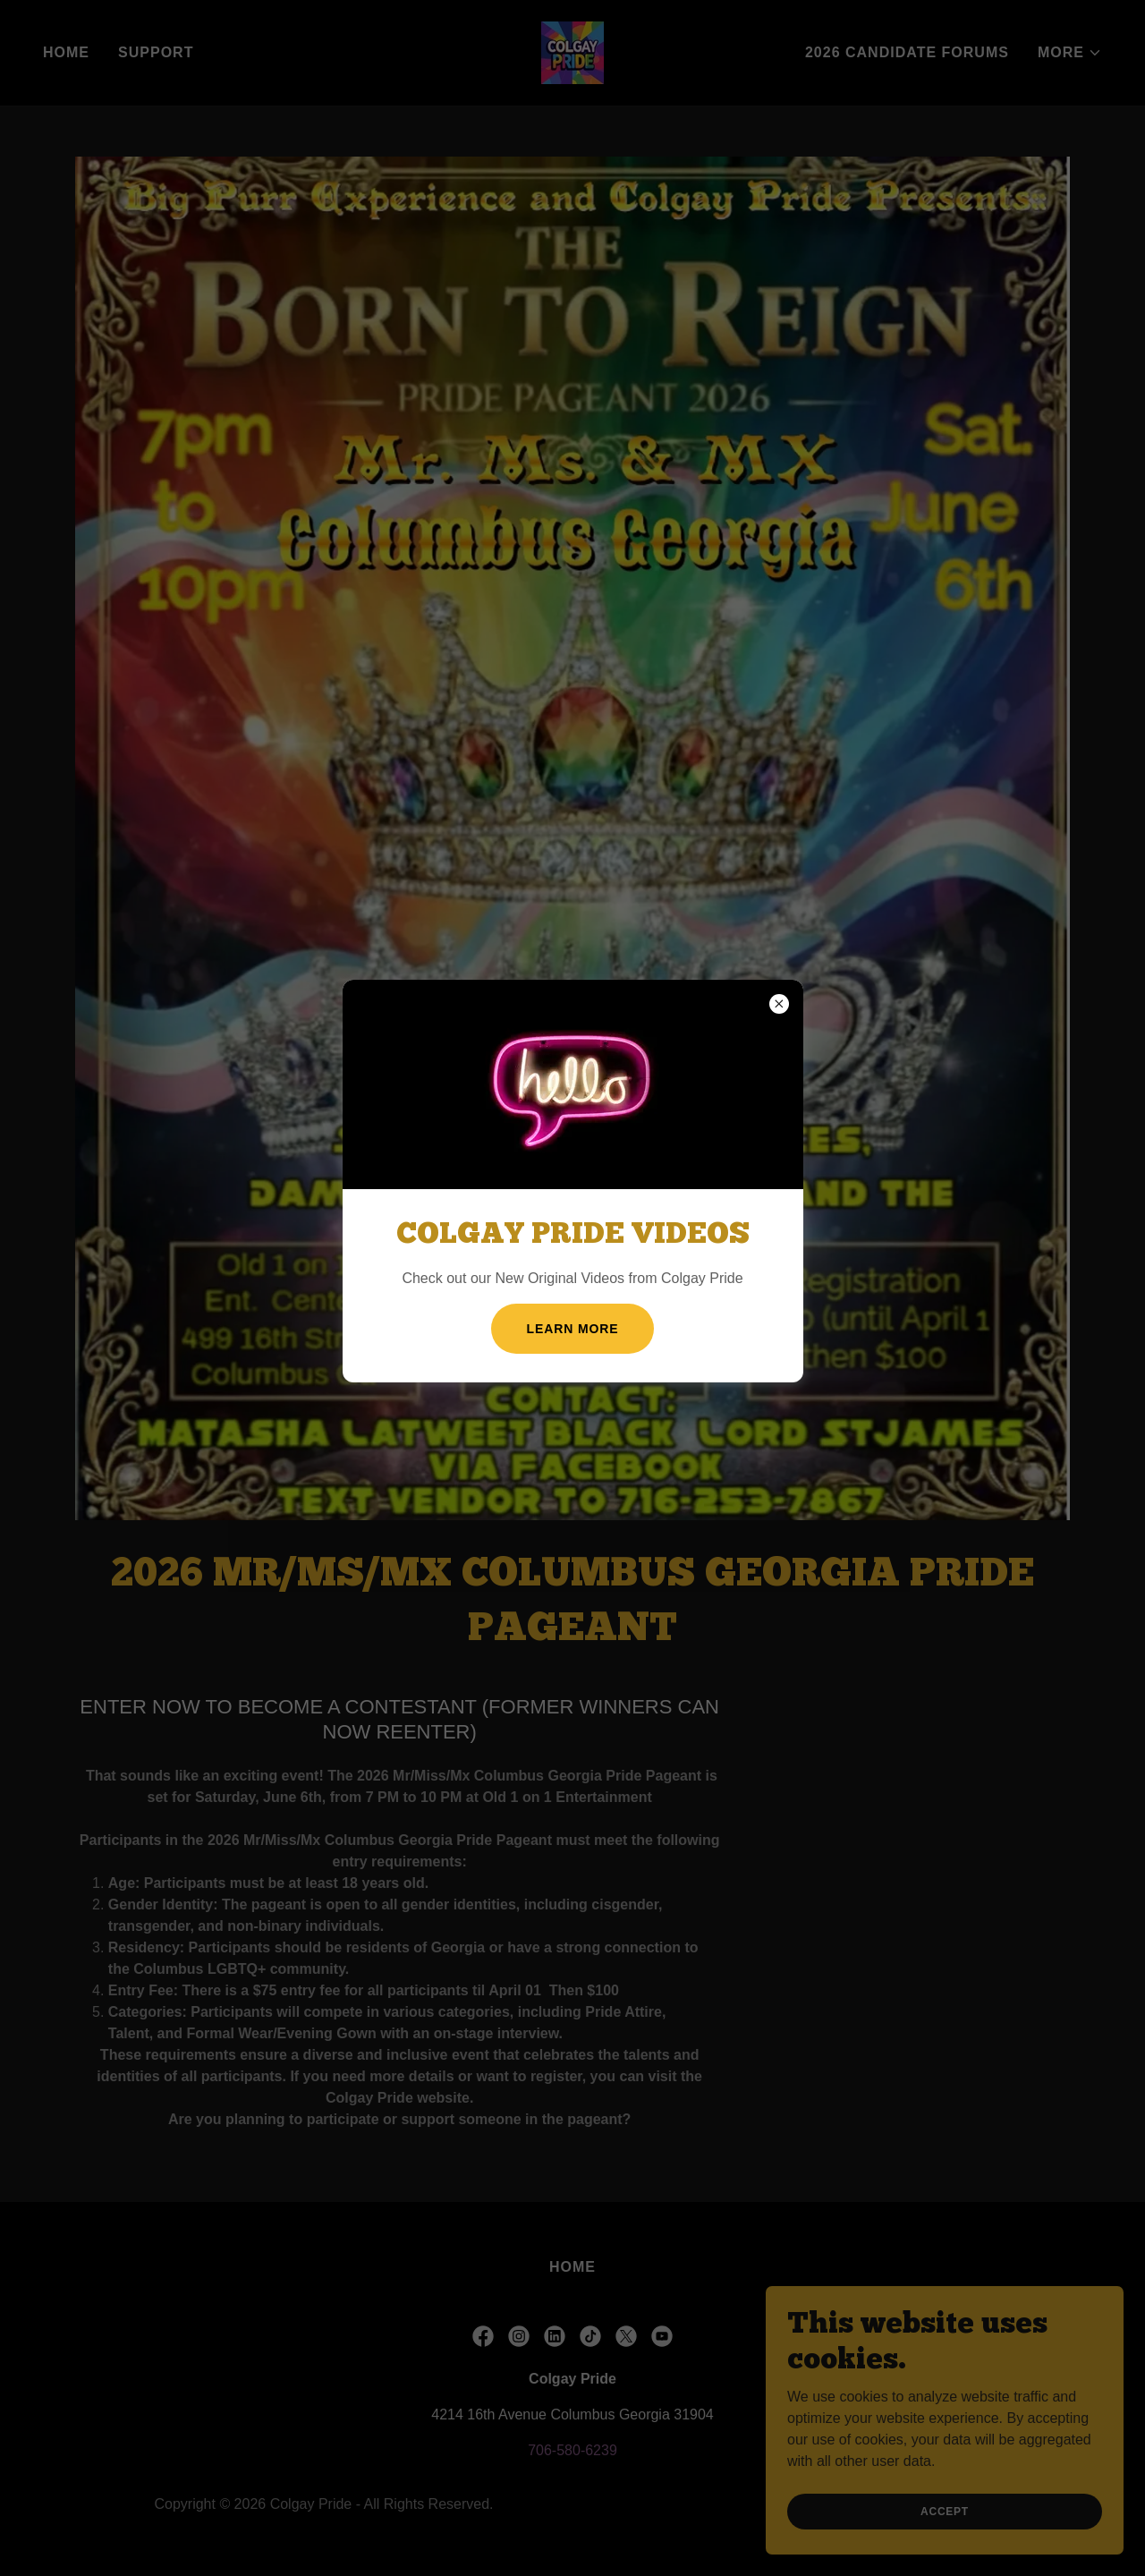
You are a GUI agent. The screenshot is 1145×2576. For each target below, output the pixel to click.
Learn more (573, 1329)
